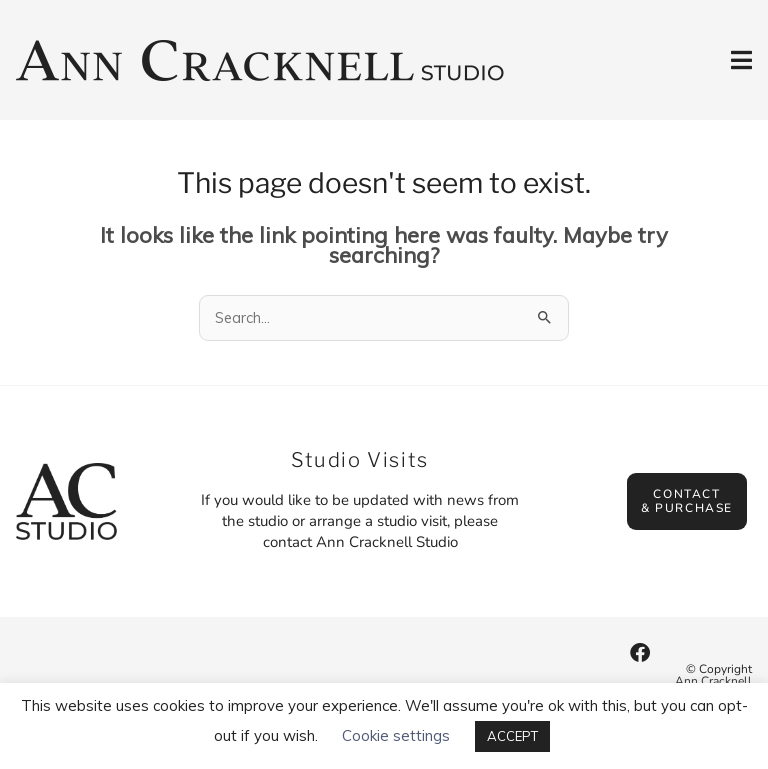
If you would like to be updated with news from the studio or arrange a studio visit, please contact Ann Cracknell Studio (360, 521)
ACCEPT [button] (512, 736)
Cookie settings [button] (396, 735)
